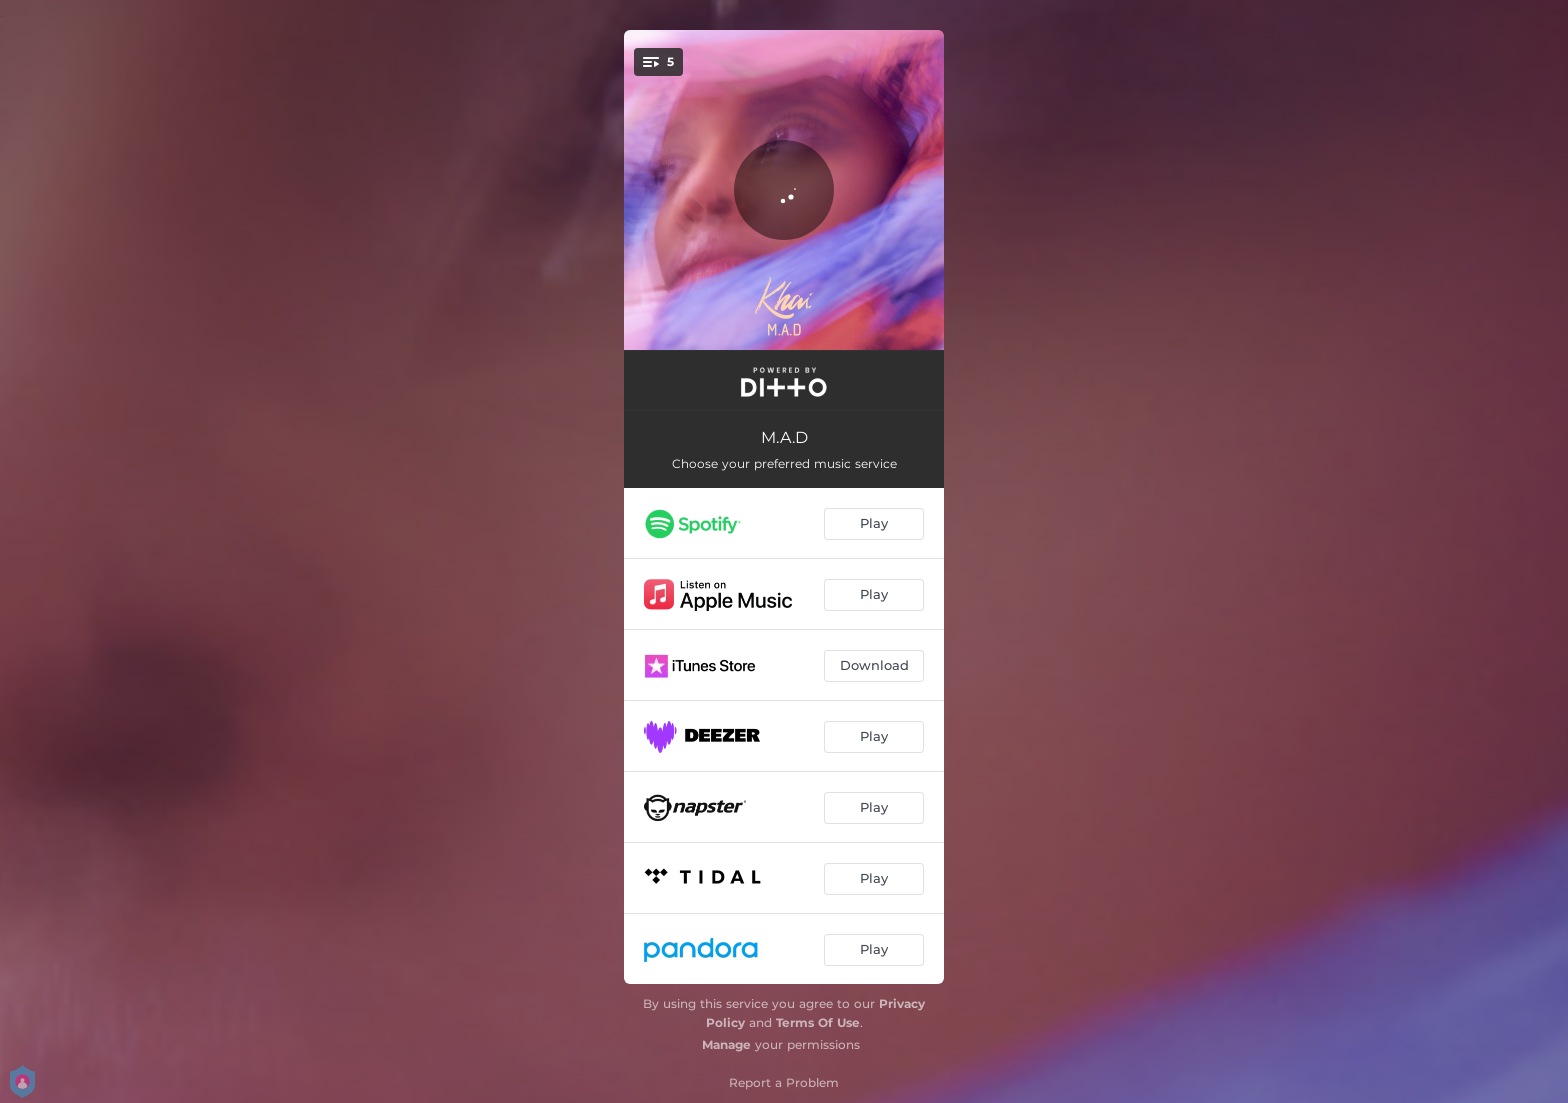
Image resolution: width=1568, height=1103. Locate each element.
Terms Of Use (818, 1022)
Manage (726, 1044)
